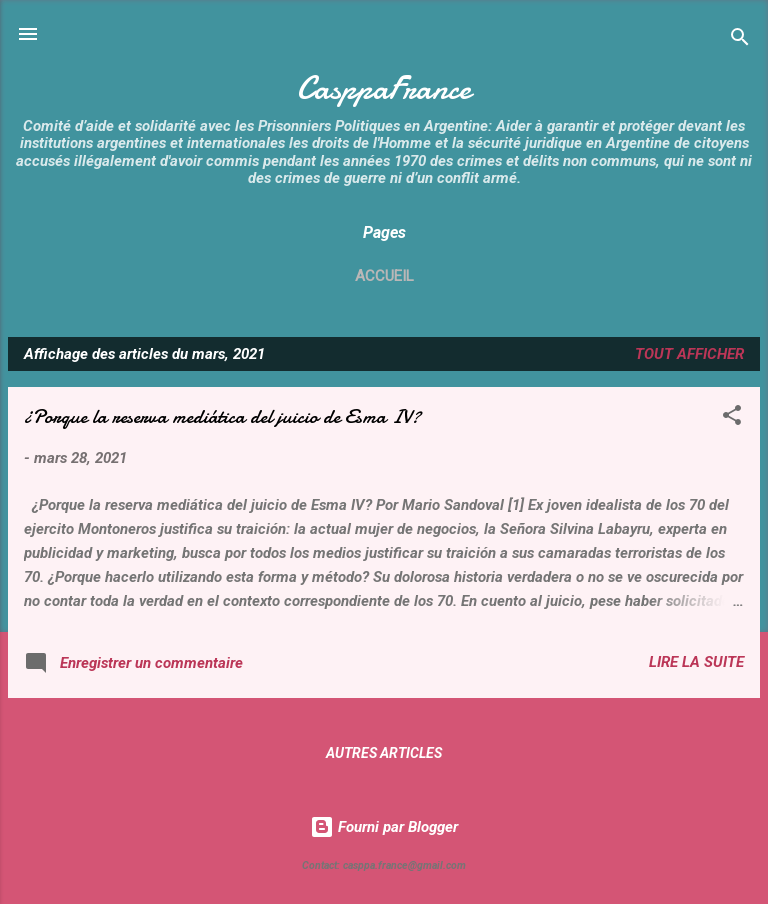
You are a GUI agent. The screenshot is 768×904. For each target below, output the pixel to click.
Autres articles (384, 753)
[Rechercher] (740, 40)
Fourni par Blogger (384, 827)
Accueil (384, 276)
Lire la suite (696, 662)
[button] (732, 418)
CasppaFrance (384, 88)
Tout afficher (689, 354)
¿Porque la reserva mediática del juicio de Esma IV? (222, 416)
